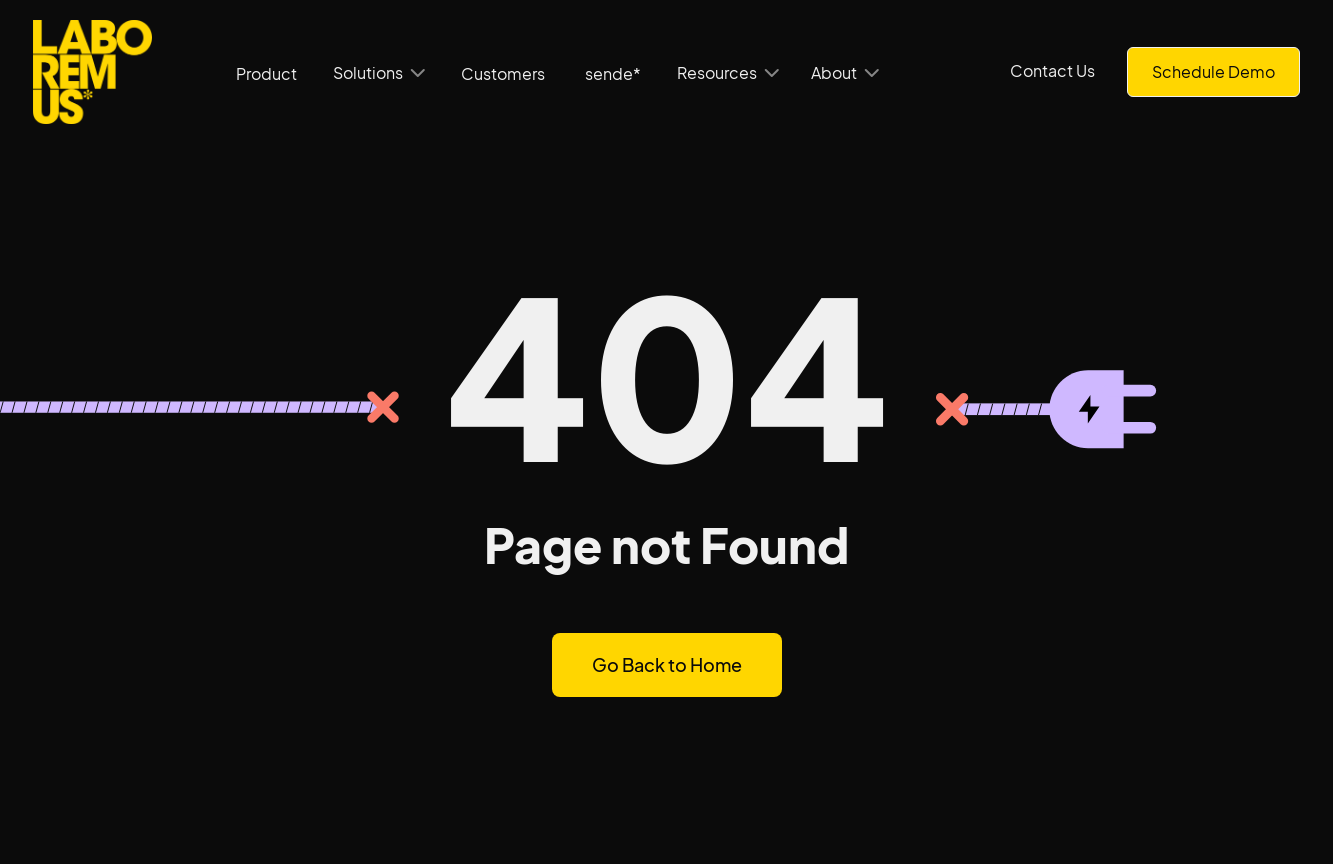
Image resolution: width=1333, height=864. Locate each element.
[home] (92, 72)
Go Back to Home (667, 664)
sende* (613, 73)
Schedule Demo (1213, 71)
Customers (503, 73)
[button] (379, 73)
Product (266, 73)
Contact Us (1052, 70)
